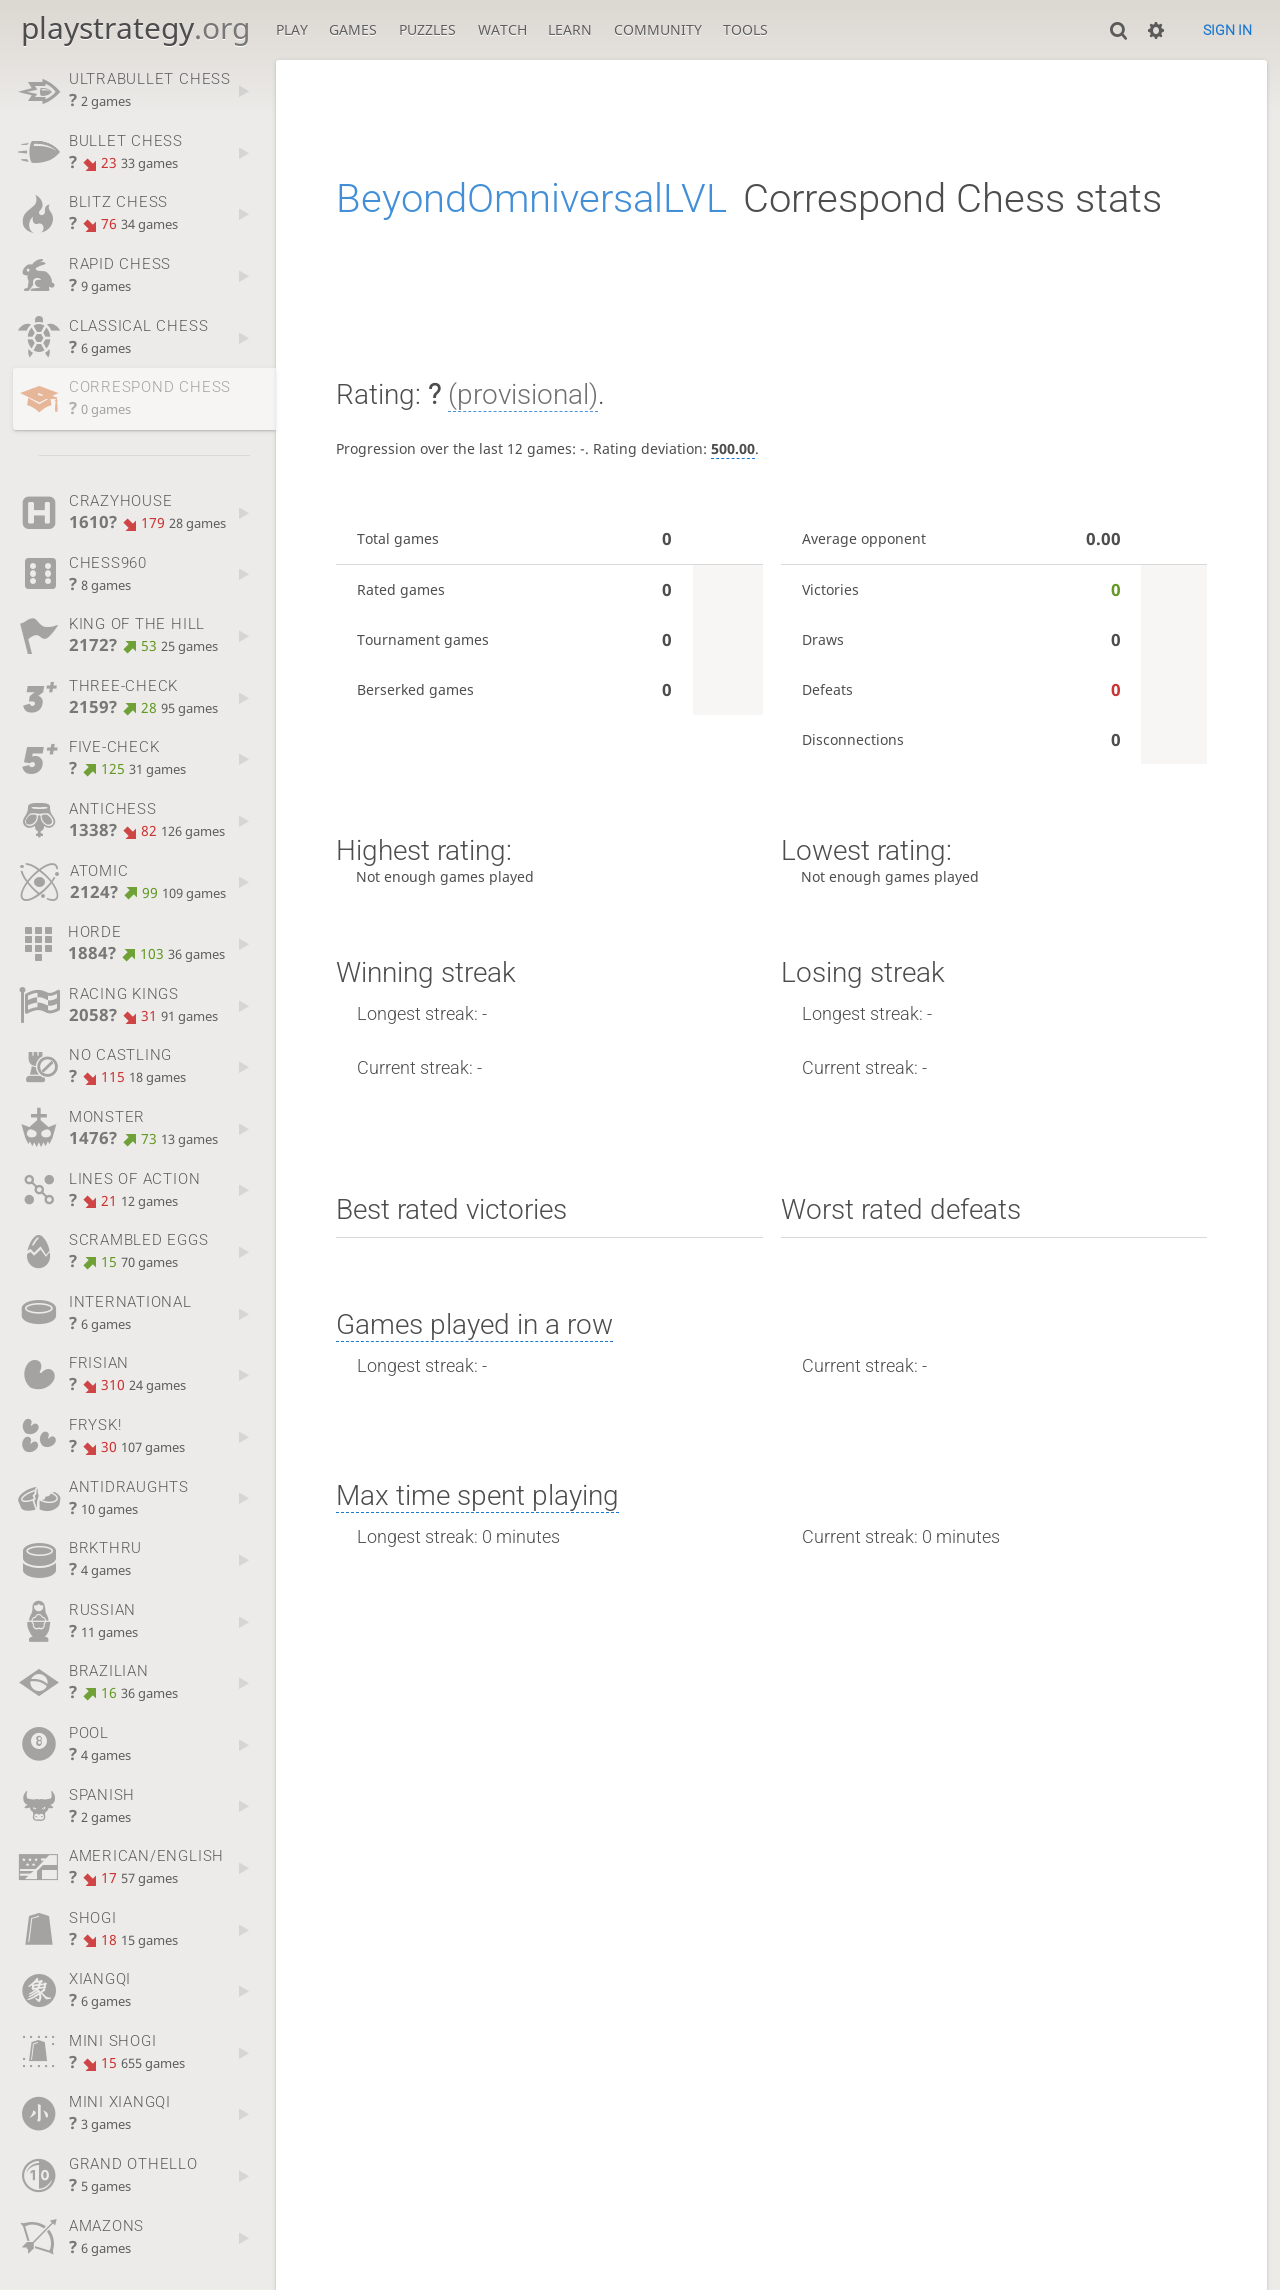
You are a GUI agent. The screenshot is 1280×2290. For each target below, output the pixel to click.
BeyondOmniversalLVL (531, 198)
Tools (745, 29)
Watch (502, 29)
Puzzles (427, 29)
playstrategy (135, 27)
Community (658, 29)
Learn (570, 29)
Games (353, 29)
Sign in (1227, 30)
